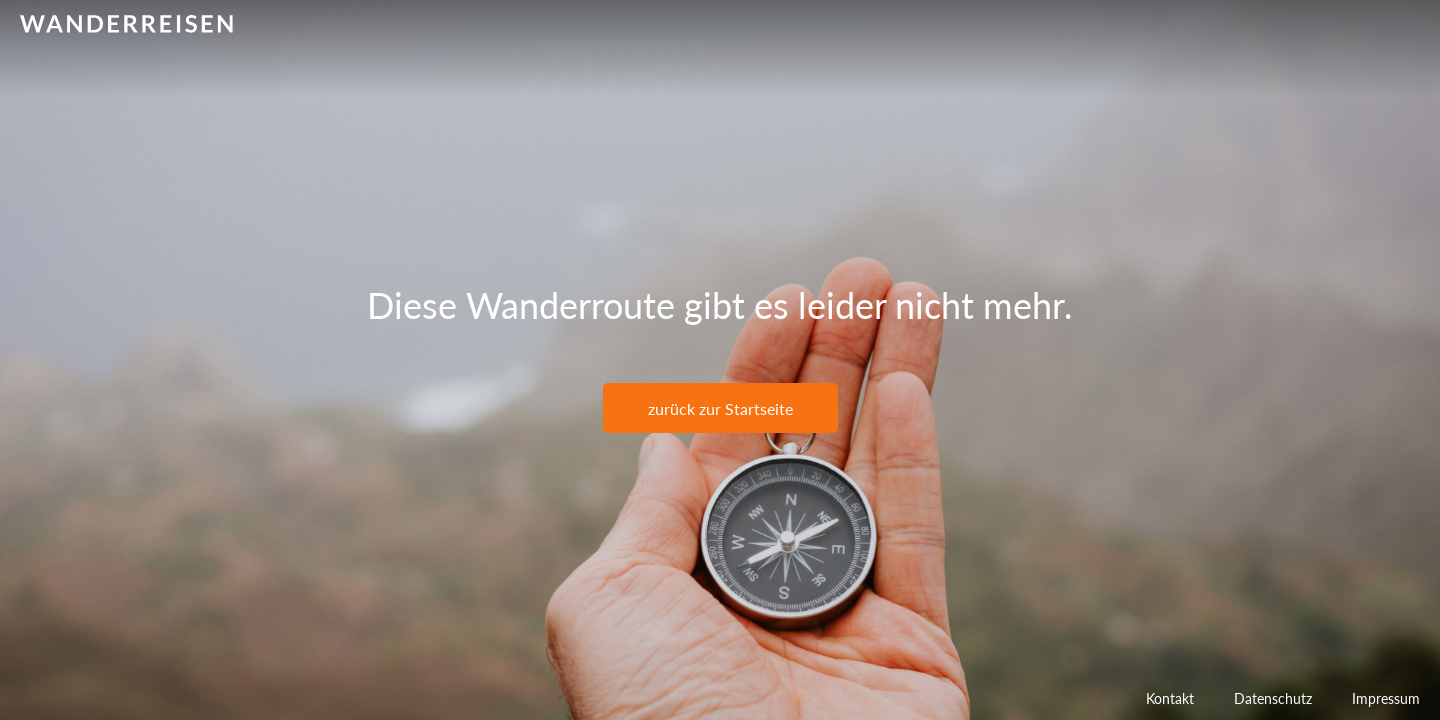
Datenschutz (1273, 698)
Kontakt (1170, 698)
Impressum (1386, 698)
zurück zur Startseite (720, 408)
